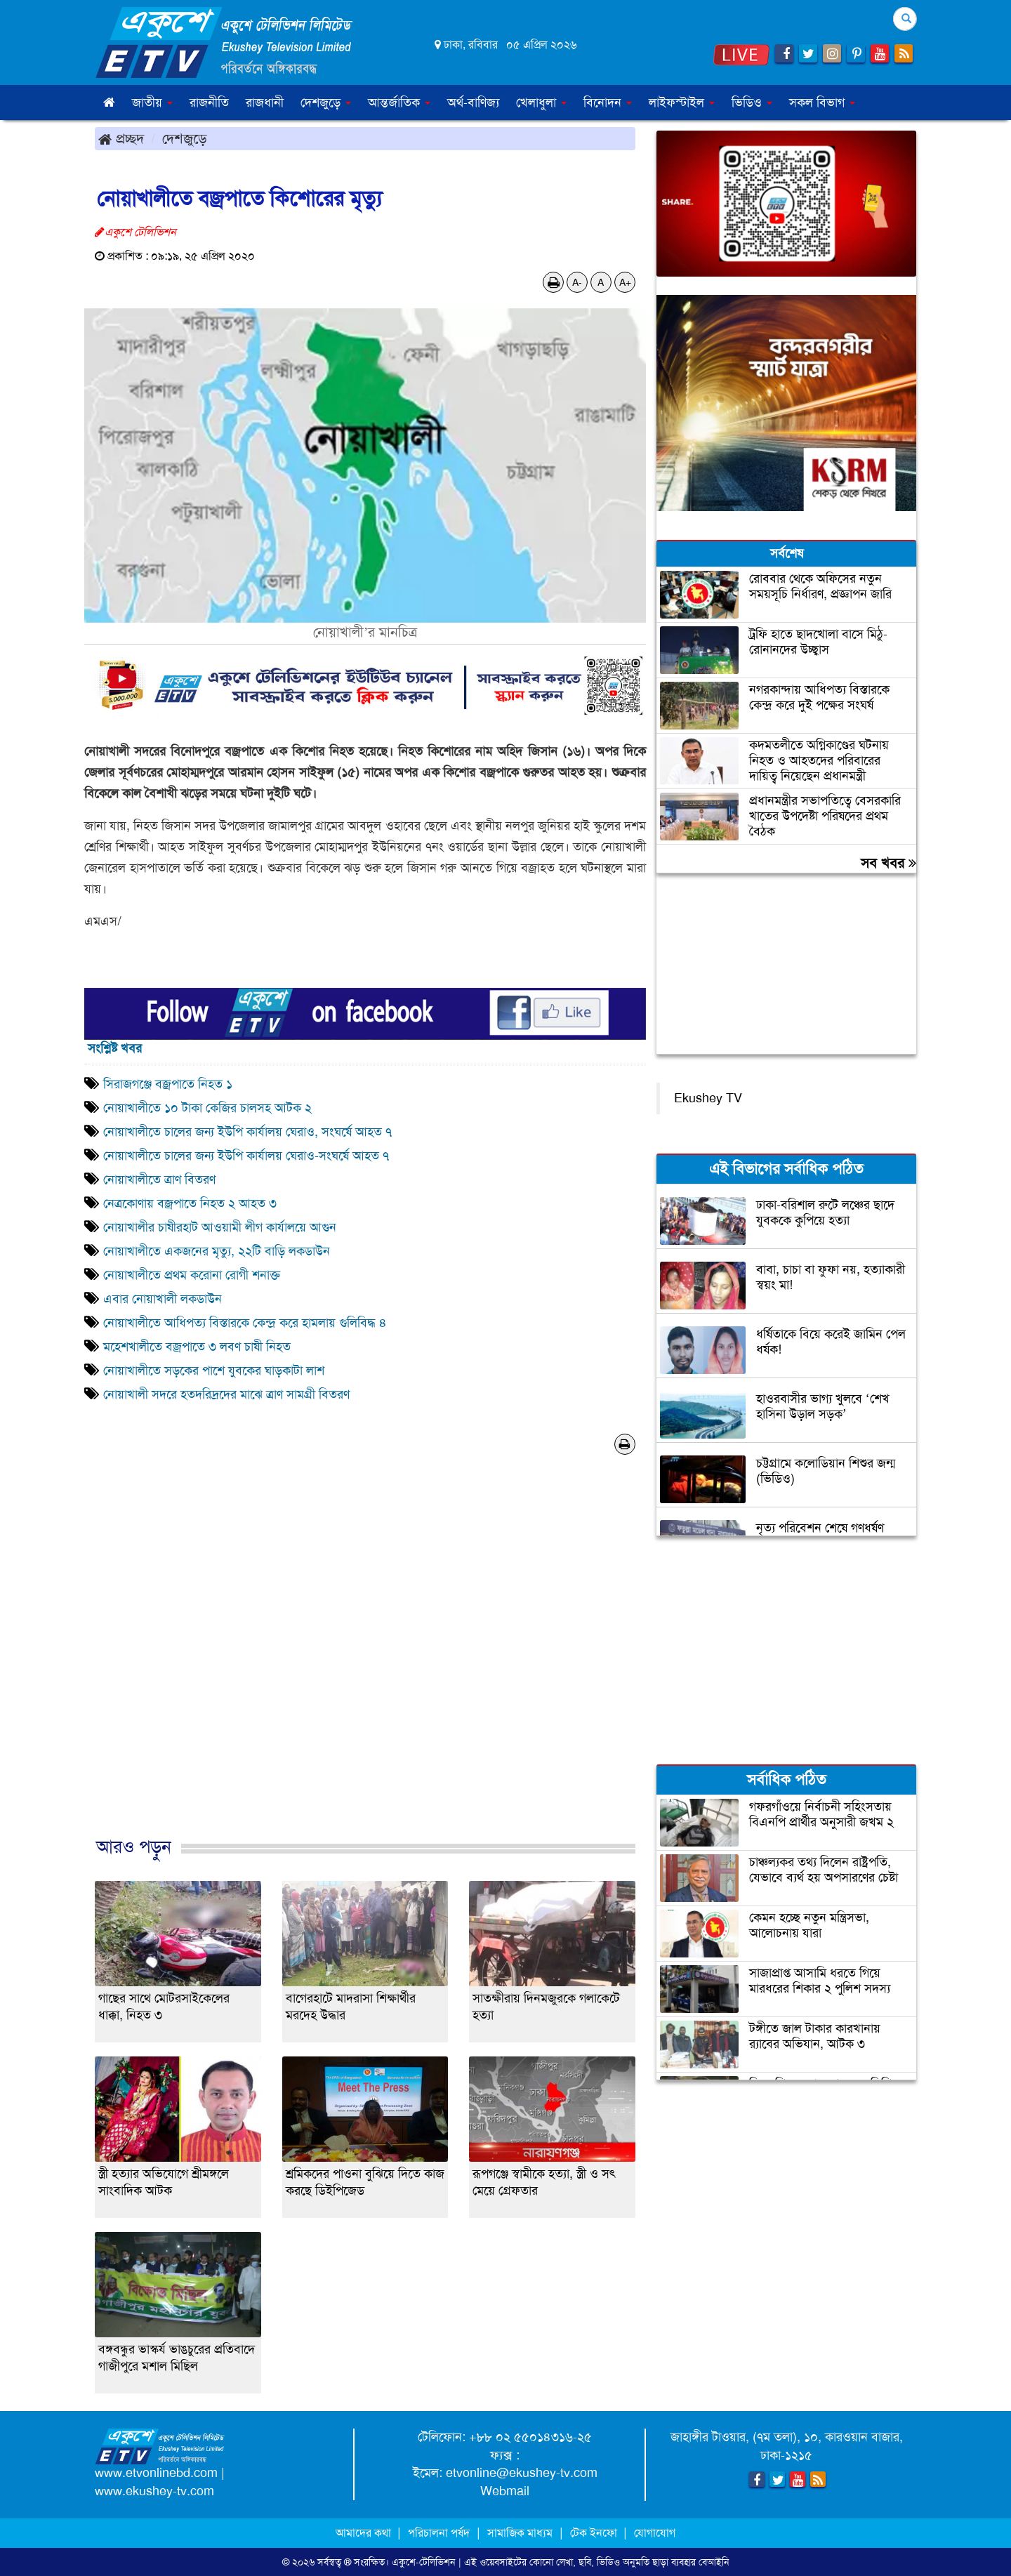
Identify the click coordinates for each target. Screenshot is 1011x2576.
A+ (625, 282)
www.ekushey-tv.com (154, 2491)
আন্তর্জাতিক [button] (399, 102)
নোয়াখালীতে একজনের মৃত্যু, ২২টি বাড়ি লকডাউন (216, 1251)
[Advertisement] (365, 1660)
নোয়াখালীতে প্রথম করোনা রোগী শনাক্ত (191, 1275)
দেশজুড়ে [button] (325, 102)
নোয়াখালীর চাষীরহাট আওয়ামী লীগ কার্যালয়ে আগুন (219, 1227)
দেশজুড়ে (184, 138)
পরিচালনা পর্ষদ (439, 2532)
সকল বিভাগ (822, 102)
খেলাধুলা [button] (541, 102)
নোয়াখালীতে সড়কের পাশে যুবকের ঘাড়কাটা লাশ (215, 1370)
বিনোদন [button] (607, 102)
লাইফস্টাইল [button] (682, 102)
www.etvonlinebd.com (156, 2472)
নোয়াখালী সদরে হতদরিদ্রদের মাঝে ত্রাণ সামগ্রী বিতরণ (226, 1394)
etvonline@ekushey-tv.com (521, 2472)
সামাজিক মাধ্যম (520, 2532)
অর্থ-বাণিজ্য (473, 102)
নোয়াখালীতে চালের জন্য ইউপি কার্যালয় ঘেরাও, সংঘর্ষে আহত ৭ (247, 1131)
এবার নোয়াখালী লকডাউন (162, 1298)
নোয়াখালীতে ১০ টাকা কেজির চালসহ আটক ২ (207, 1107)
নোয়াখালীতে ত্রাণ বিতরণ (159, 1179)
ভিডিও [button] (752, 102)
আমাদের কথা (365, 2532)
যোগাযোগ (654, 2532)
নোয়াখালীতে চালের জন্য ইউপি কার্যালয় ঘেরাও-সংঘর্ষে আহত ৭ (246, 1155)
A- (577, 282)
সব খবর (888, 863)
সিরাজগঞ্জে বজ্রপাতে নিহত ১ (167, 1084)
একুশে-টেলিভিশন (424, 2562)
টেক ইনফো (595, 2532)
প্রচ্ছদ (121, 138)
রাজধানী (265, 102)
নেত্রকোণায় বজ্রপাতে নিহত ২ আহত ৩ (190, 1203)
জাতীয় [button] (152, 102)
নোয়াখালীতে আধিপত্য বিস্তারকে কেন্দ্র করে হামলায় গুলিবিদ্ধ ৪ (245, 1322)
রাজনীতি (209, 102)
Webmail (504, 2491)
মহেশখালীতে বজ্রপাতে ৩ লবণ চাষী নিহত (197, 1346)
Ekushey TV (708, 1098)
